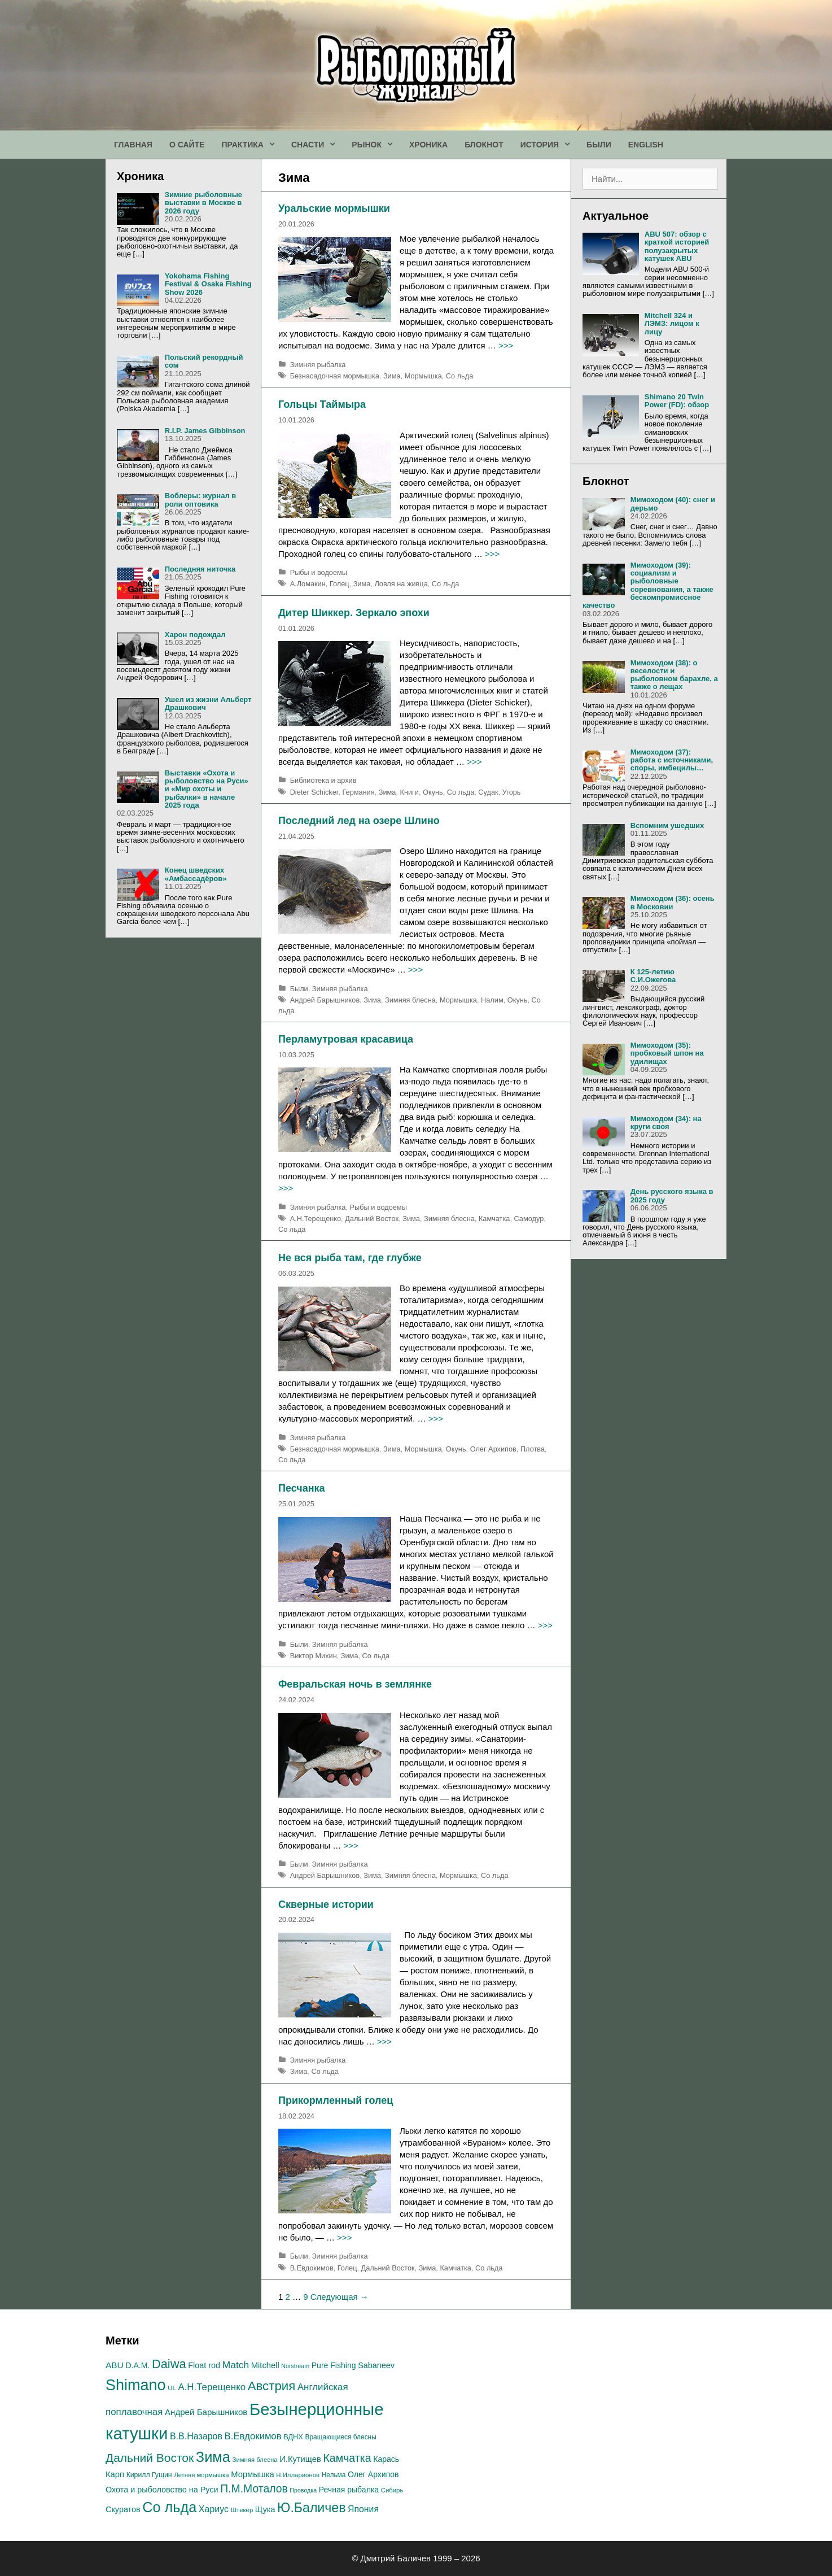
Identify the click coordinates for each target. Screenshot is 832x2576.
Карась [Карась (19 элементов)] (386, 2459)
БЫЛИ (598, 144)
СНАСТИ (317, 144)
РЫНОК (376, 144)
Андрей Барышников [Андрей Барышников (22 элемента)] (206, 2412)
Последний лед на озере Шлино (359, 820)
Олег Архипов (493, 1449)
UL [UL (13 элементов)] (172, 2388)
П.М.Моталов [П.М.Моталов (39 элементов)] (253, 2488)
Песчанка (301, 1488)
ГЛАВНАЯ (133, 144)
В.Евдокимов (312, 2268)
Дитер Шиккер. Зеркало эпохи (354, 612)
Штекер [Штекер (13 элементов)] (242, 2510)
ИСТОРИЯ (549, 144)
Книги (409, 792)
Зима (392, 376)
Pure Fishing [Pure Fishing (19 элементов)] (334, 2365)
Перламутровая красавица (345, 1039)
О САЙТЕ (187, 144)
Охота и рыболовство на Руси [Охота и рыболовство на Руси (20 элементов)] (162, 2489)
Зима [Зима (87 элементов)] (213, 2457)
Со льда (459, 376)
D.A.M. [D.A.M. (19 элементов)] (137, 2365)
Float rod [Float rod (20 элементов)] (204, 2365)
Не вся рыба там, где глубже (350, 1257)
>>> (505, 345)
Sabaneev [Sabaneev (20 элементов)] (376, 2365)
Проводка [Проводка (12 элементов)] (303, 2490)
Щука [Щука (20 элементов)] (265, 2509)
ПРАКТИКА (252, 144)
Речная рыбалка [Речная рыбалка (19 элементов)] (349, 2489)
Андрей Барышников (325, 1000)
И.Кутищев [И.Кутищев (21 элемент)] (300, 2459)
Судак (488, 792)
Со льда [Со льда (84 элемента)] (169, 2507)
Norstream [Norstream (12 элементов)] (295, 2366)
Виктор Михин (313, 1655)
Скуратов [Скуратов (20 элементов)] (123, 2509)
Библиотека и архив (323, 780)
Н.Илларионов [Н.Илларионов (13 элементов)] (297, 2475)
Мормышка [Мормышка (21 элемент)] (252, 2474)
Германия (358, 792)
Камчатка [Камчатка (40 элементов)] (347, 2458)
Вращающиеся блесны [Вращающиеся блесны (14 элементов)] (340, 2437)
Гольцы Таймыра (322, 404)
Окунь (433, 792)
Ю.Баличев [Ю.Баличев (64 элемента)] (311, 2507)
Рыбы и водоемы (318, 572)
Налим (492, 1000)
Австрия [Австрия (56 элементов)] (271, 2386)
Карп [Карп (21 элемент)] (115, 2474)
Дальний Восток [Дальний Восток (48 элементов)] (150, 2457)
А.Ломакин (308, 583)
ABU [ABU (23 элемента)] (115, 2365)
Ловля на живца (400, 583)
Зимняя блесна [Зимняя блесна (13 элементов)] (255, 2459)
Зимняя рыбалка (318, 364)
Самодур (529, 1218)
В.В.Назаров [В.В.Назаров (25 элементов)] (196, 2436)
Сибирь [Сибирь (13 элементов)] (392, 2490)
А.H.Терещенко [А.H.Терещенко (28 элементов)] (212, 2387)
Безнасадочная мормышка (334, 376)
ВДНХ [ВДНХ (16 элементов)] (293, 2437)
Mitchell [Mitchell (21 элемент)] (265, 2365)
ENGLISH (645, 144)
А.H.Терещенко (315, 1218)
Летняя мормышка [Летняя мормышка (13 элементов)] (201, 2475)
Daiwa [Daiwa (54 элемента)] (169, 2364)
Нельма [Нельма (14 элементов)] (334, 2475)
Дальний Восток (372, 1218)
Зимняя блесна (410, 1000)
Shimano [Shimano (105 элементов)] (136, 2385)
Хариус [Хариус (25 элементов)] (214, 2509)
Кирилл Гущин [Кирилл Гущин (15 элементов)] (149, 2475)
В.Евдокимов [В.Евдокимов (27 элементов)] (253, 2436)
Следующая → (339, 2297)
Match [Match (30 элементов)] (235, 2364)
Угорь (511, 792)
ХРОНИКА (428, 144)
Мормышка (423, 376)
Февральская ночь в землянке (355, 1684)
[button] (273, 144)
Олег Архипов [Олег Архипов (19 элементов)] (373, 2474)
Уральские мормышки (334, 208)
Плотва (532, 1449)
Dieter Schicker (314, 792)
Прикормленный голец (335, 2100)
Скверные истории (326, 1904)
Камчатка (494, 1218)
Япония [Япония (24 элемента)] (363, 2509)
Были (299, 988)
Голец (339, 583)
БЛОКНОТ (484, 144)
